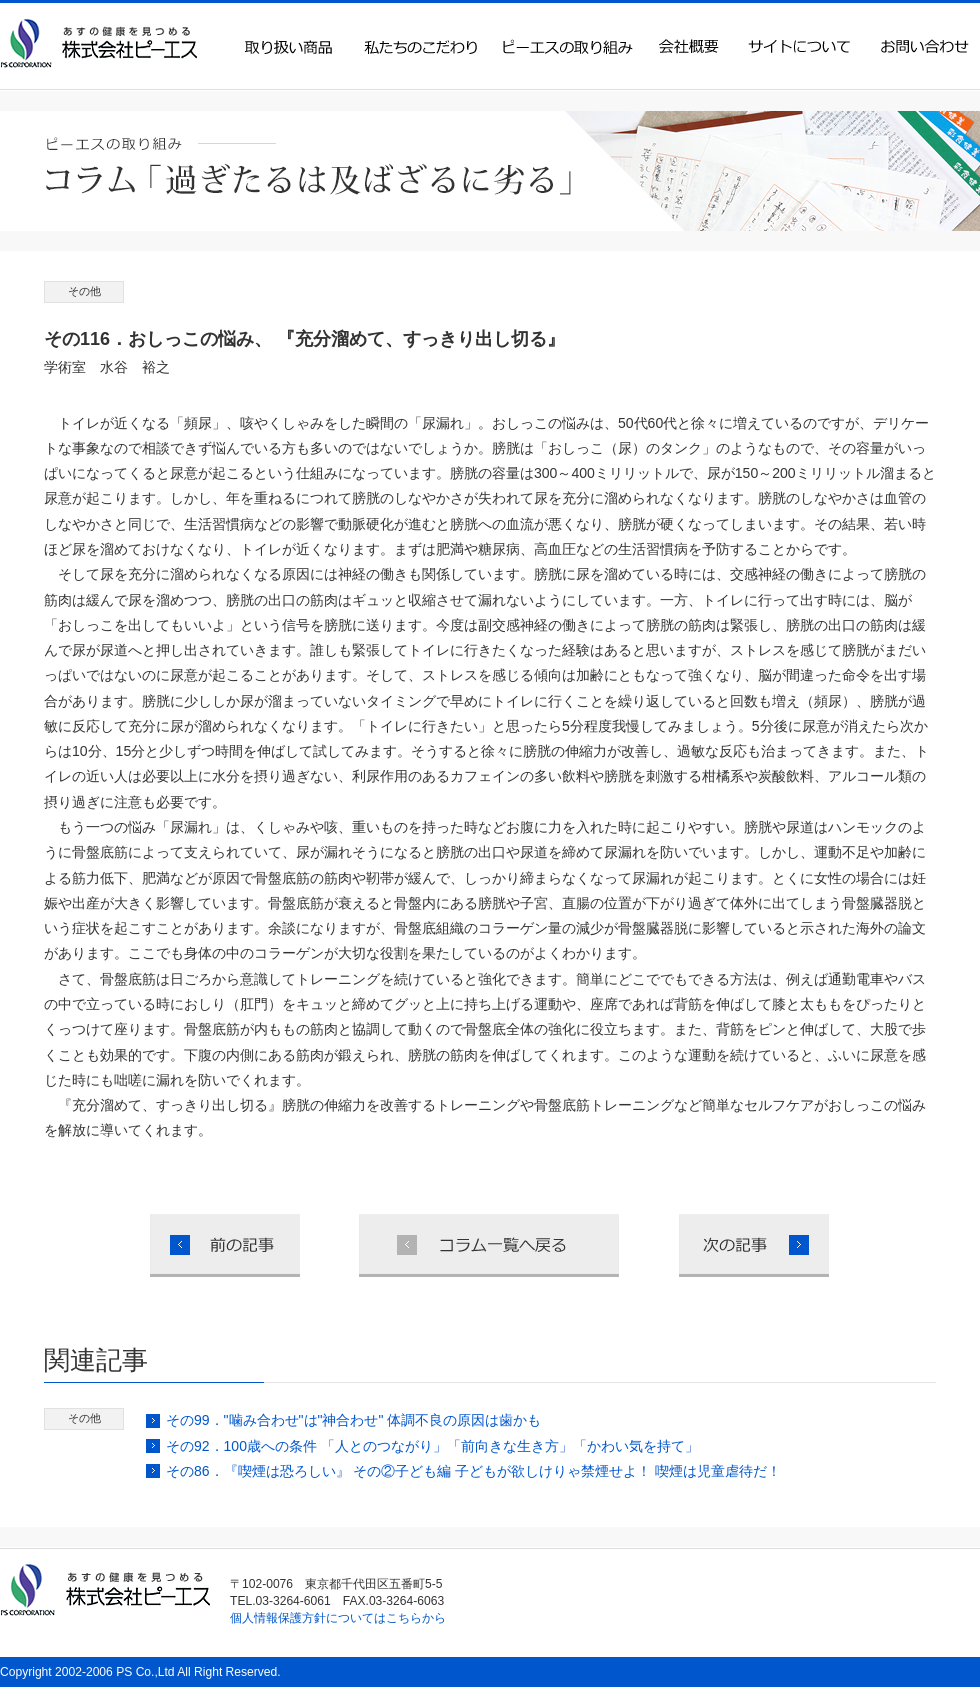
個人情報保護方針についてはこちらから (338, 1618)
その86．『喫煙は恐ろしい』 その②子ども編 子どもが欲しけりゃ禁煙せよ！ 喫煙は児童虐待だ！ (473, 1471)
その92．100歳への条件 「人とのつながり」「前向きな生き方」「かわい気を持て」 (432, 1446)
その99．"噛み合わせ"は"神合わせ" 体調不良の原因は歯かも (353, 1420)
